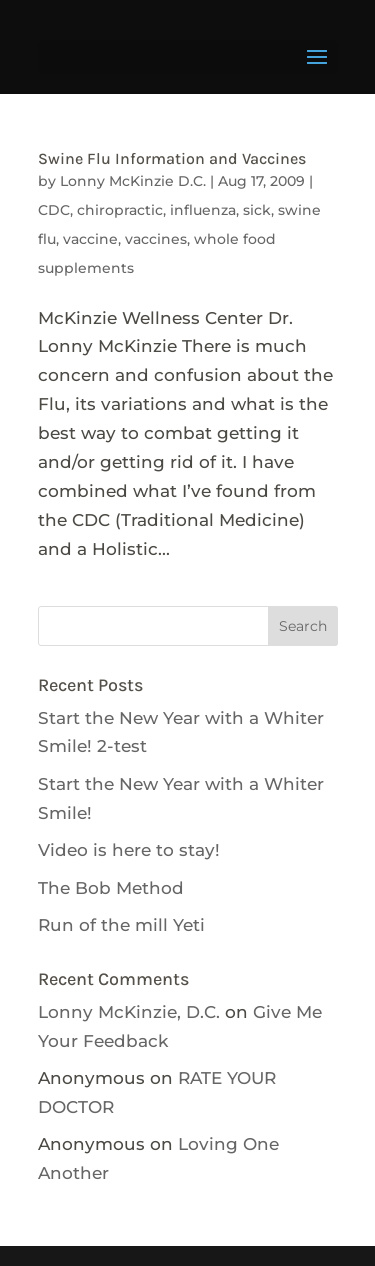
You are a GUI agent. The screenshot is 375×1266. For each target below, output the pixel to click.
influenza (203, 210)
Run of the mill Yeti (121, 925)
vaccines (156, 239)
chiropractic (120, 210)
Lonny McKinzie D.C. (133, 181)
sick (257, 210)
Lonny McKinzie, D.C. (129, 1012)
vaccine (90, 239)
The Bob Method (111, 888)
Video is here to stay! (129, 850)
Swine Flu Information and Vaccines (172, 158)
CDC (54, 210)
